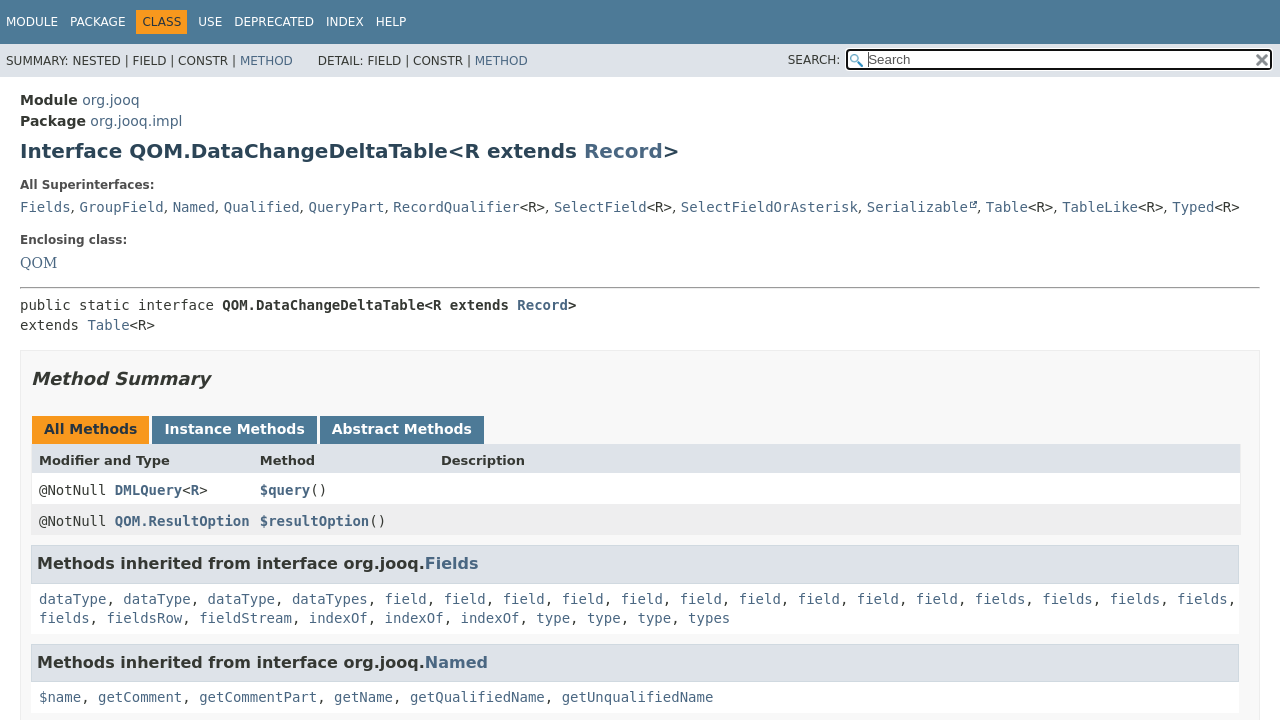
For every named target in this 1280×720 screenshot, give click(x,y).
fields (1000, 599)
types (709, 618)
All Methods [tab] (90, 429)
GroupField (121, 207)
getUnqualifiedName (638, 697)
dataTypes (330, 599)
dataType (72, 599)
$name (60, 697)
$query (285, 490)
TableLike (1100, 207)
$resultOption (315, 521)
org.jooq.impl (136, 121)
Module (32, 22)
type (553, 618)
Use (210, 22)
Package (97, 22)
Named (194, 207)
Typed (1193, 207)
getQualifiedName (477, 697)
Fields (45, 207)
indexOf (338, 618)
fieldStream (245, 618)
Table (1007, 207)
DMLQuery (148, 490)
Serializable (917, 207)
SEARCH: (814, 60)
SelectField (600, 207)
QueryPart (347, 207)
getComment (140, 697)
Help (391, 22)
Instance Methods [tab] (234, 429)
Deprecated (274, 22)
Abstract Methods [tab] (402, 429)
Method (266, 61)
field (406, 599)
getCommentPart (258, 697)
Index (345, 22)
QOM (38, 263)
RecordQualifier (456, 207)
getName (363, 697)
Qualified (262, 207)
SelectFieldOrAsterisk (769, 207)
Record (623, 151)
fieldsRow (144, 618)
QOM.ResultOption (182, 521)
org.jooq (110, 100)
